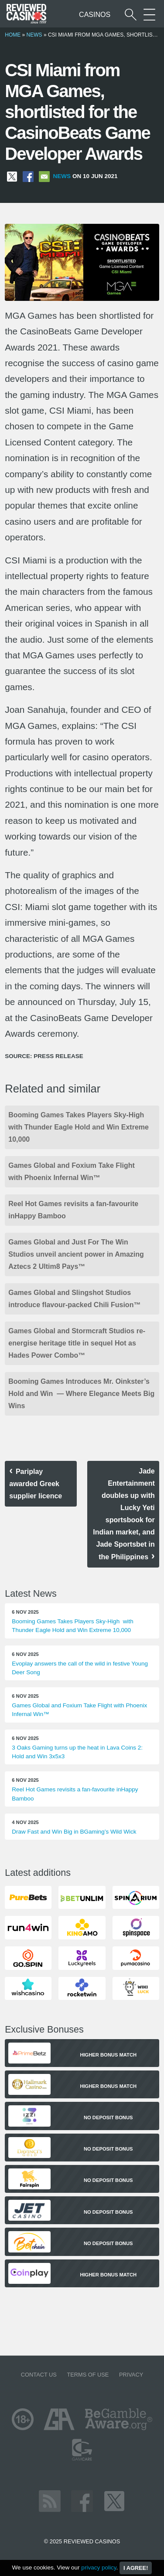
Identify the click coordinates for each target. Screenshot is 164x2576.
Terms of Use (88, 2374)
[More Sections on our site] (149, 14)
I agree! (135, 2568)
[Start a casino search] (131, 14)
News (34, 35)
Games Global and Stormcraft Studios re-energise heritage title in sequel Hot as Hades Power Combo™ (76, 1343)
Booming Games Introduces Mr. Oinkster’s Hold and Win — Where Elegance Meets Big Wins (81, 1393)
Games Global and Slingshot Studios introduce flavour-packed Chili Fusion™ (74, 1298)
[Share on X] (12, 176)
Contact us (39, 2374)
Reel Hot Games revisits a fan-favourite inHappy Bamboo (73, 1210)
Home (12, 35)
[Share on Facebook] (28, 176)
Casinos (94, 14)
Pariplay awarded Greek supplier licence (35, 1484)
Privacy (131, 2374)
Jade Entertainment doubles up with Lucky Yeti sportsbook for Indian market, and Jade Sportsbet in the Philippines (123, 1514)
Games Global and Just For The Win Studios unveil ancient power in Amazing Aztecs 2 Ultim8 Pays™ (76, 1254)
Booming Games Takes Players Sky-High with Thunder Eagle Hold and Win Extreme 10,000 (78, 1127)
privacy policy (98, 2567)
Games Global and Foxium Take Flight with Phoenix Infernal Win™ (71, 1171)
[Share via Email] (44, 176)
